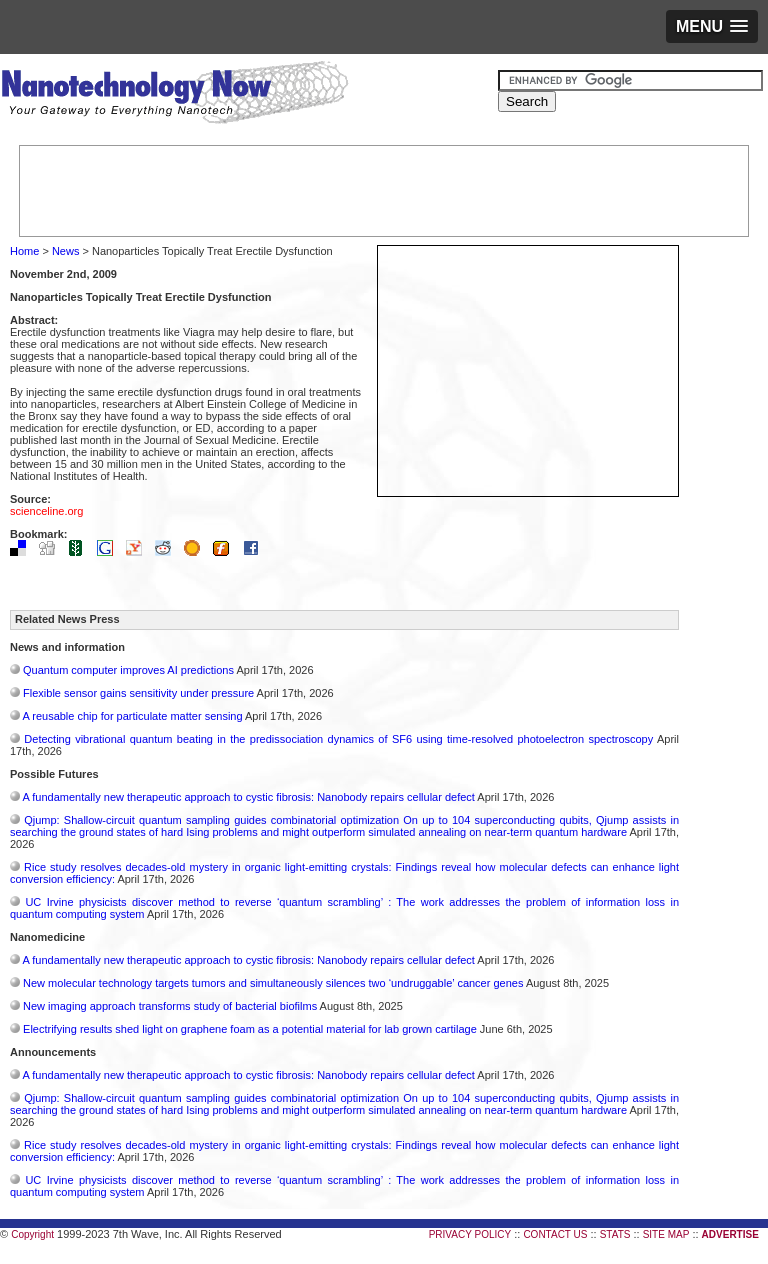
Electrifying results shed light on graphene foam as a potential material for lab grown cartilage (250, 1029)
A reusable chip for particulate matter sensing (132, 716)
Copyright (32, 1234)
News (66, 251)
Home (24, 251)
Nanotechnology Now (174, 95)
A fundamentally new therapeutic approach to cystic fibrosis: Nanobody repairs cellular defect (248, 797)
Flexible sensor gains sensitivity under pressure (138, 693)
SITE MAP (666, 1234)
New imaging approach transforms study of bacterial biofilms (170, 1006)
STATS (615, 1234)
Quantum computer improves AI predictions (128, 670)
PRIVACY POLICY (470, 1234)
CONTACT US (555, 1234)
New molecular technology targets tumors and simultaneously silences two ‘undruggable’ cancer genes (273, 983)
